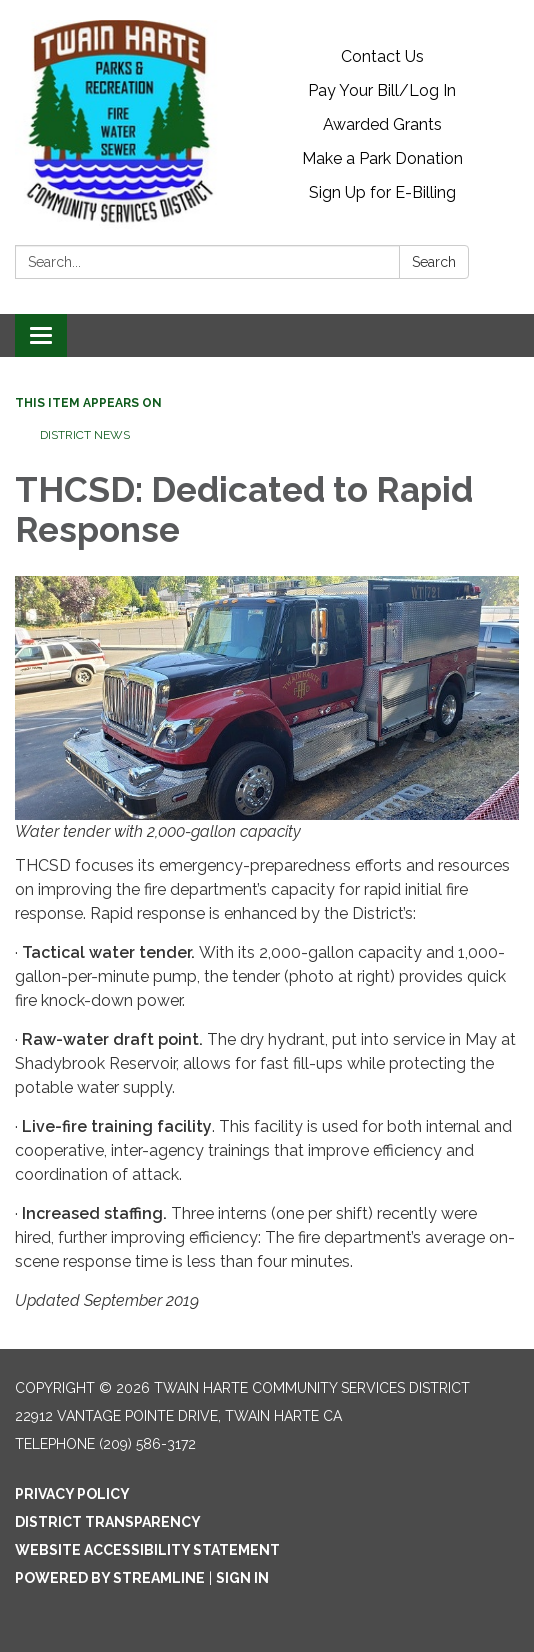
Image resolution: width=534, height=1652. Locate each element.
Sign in (242, 1578)
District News (85, 435)
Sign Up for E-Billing (382, 192)
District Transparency (108, 1522)
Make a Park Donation (382, 158)
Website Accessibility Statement (147, 1550)
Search (434, 262)
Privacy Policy (72, 1494)
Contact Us (382, 56)
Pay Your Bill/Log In (382, 90)
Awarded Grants (382, 124)
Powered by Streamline (110, 1578)
